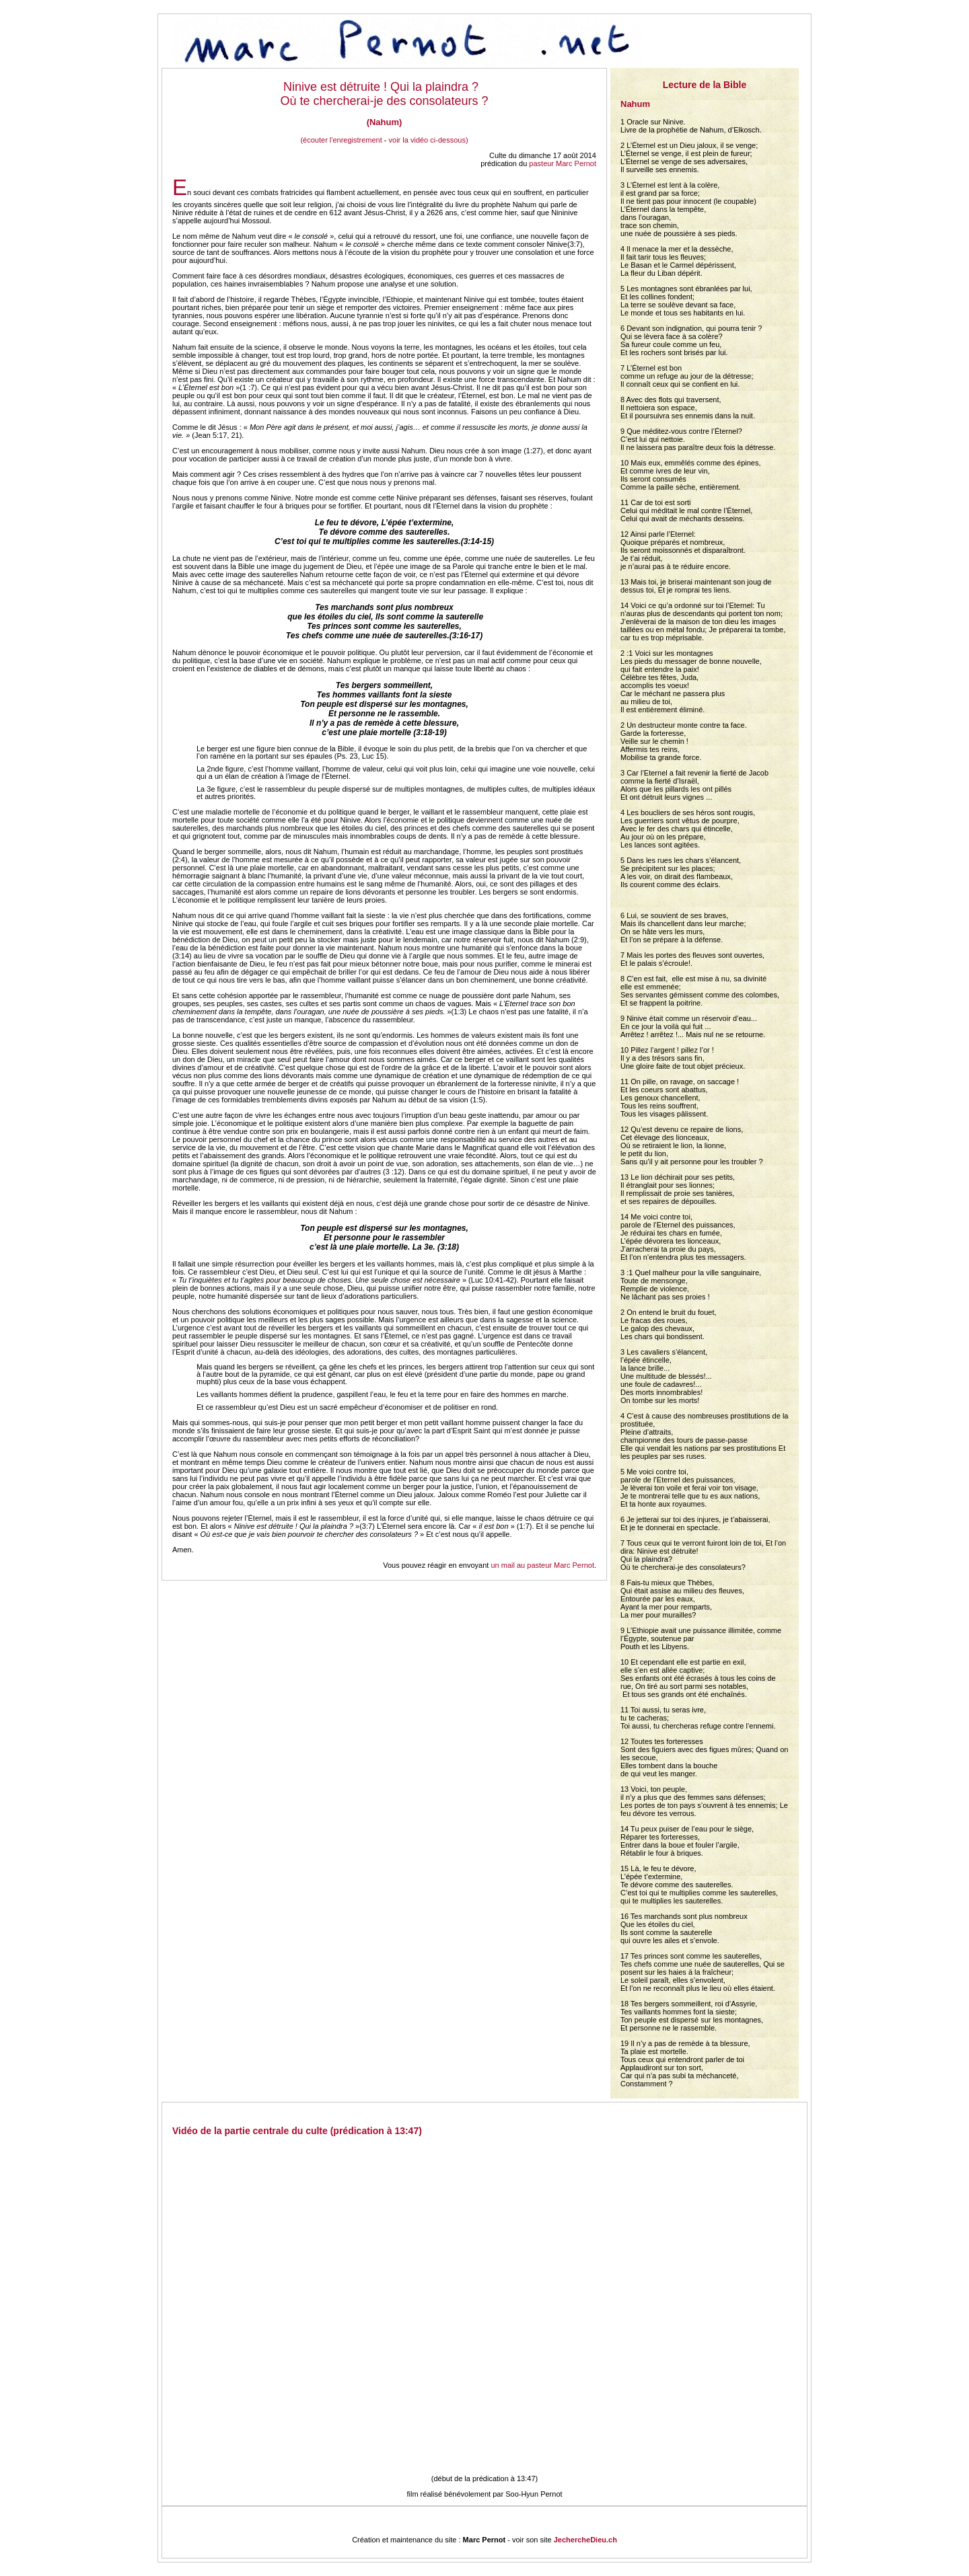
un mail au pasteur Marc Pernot (542, 1565)
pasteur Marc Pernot (562, 163)
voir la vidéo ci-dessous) (428, 140)
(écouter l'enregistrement (341, 140)
